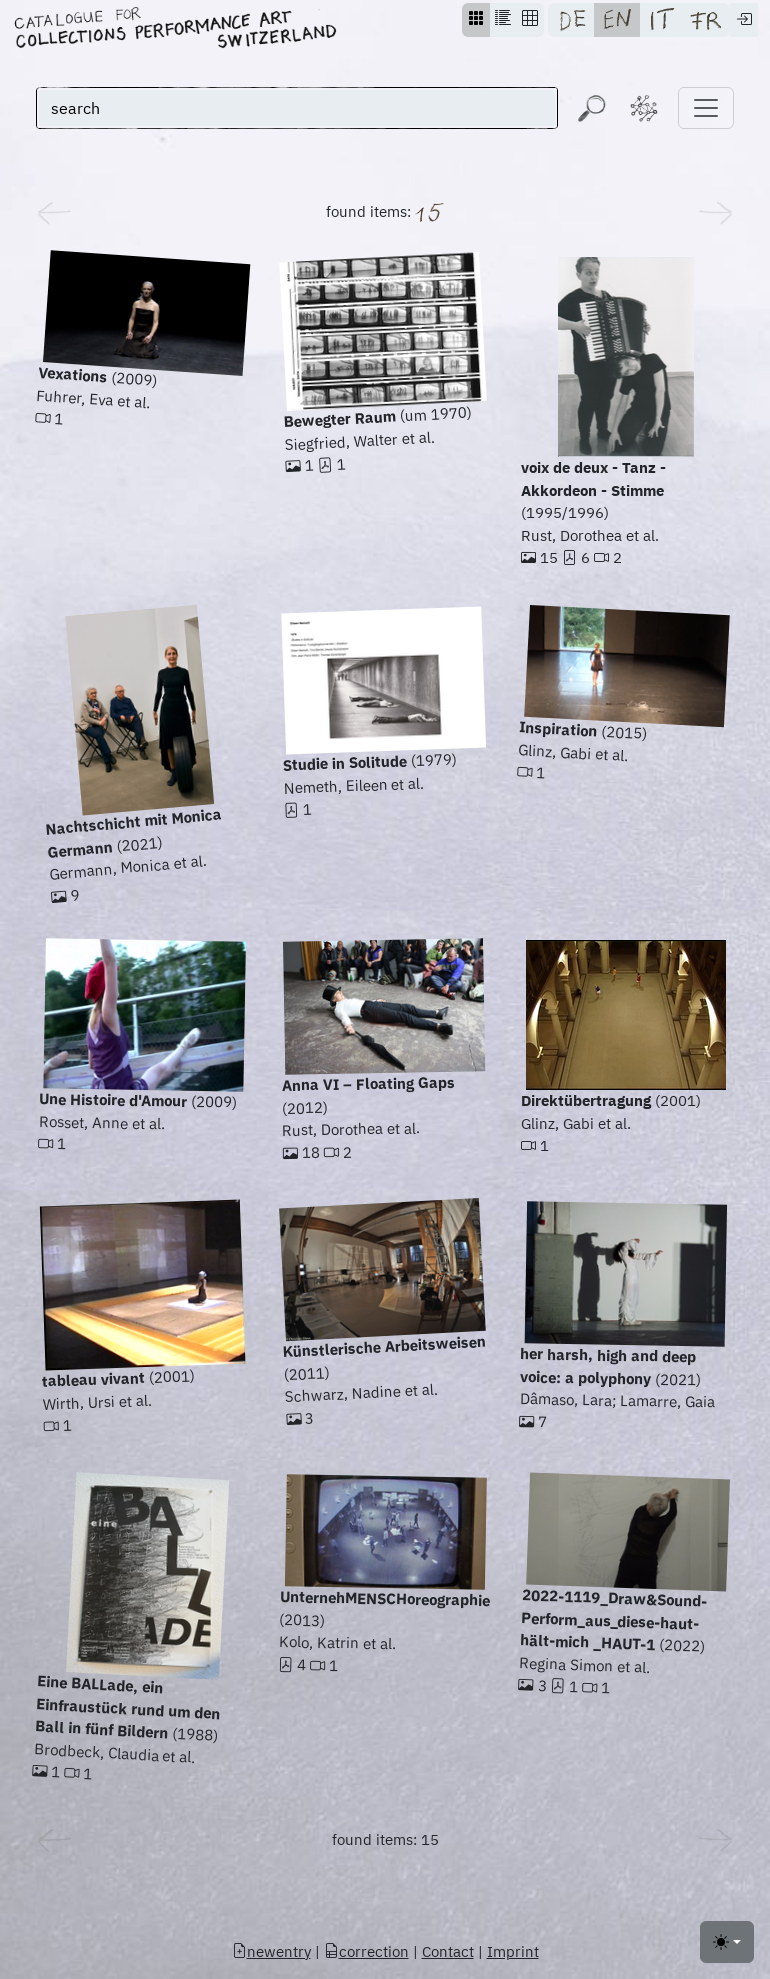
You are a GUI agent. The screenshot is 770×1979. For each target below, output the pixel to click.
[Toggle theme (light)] (727, 1942)
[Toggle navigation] (706, 108)
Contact (448, 1951)
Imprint (513, 1951)
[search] (297, 108)
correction (366, 1951)
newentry (271, 1951)
